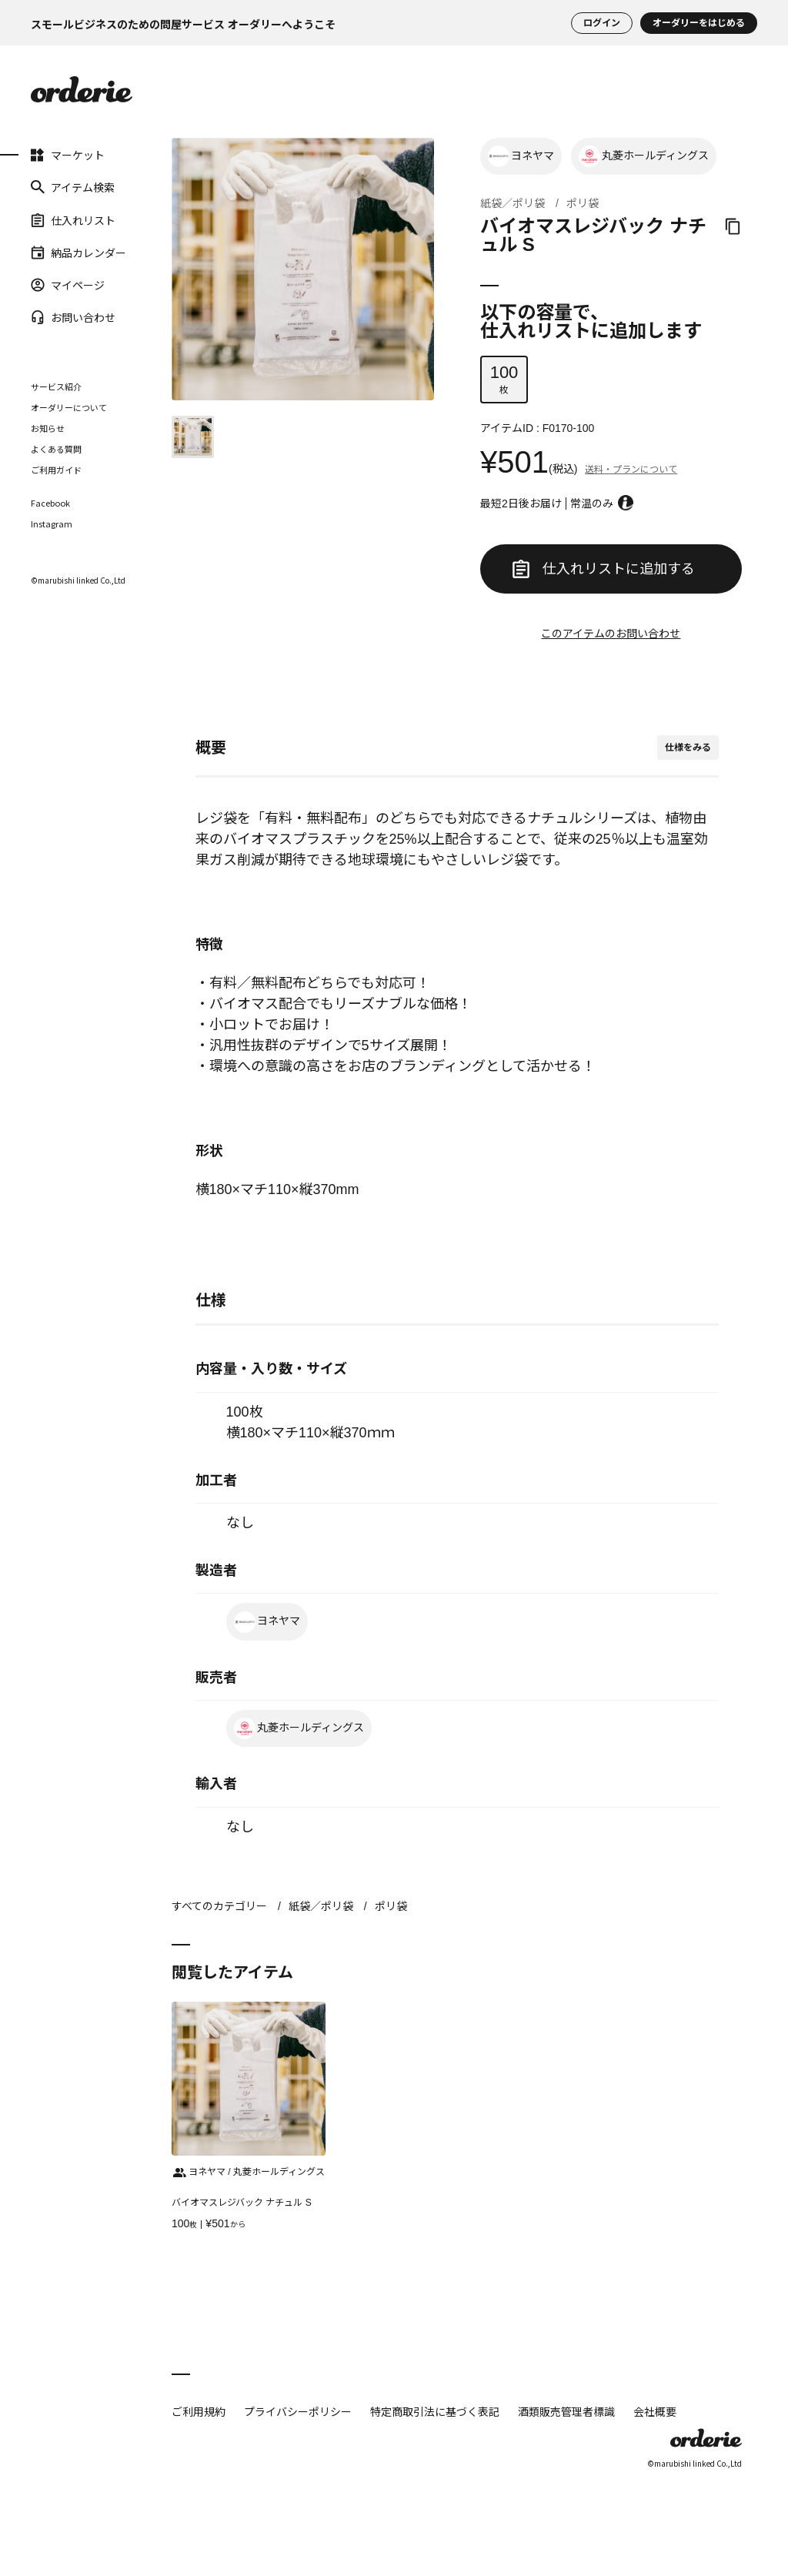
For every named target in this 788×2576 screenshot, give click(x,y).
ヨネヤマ (521, 156)
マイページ (42, 285)
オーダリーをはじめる (699, 23)
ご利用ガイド (56, 469)
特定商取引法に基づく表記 (434, 2411)
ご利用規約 (198, 2411)
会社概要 (654, 2411)
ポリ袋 (582, 203)
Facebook (50, 503)
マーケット (42, 155)
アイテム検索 (42, 187)
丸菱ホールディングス (644, 156)
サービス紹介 (56, 386)
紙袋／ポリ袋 (512, 203)
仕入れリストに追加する (603, 569)
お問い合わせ (42, 317)
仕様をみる (688, 747)
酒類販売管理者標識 (566, 2411)
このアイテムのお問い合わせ (610, 633)
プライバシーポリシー (298, 2411)
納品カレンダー (42, 252)
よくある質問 (56, 449)
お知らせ (48, 428)
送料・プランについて (631, 469)
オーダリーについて (69, 407)
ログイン (601, 23)
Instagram (51, 524)
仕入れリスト (42, 219)
